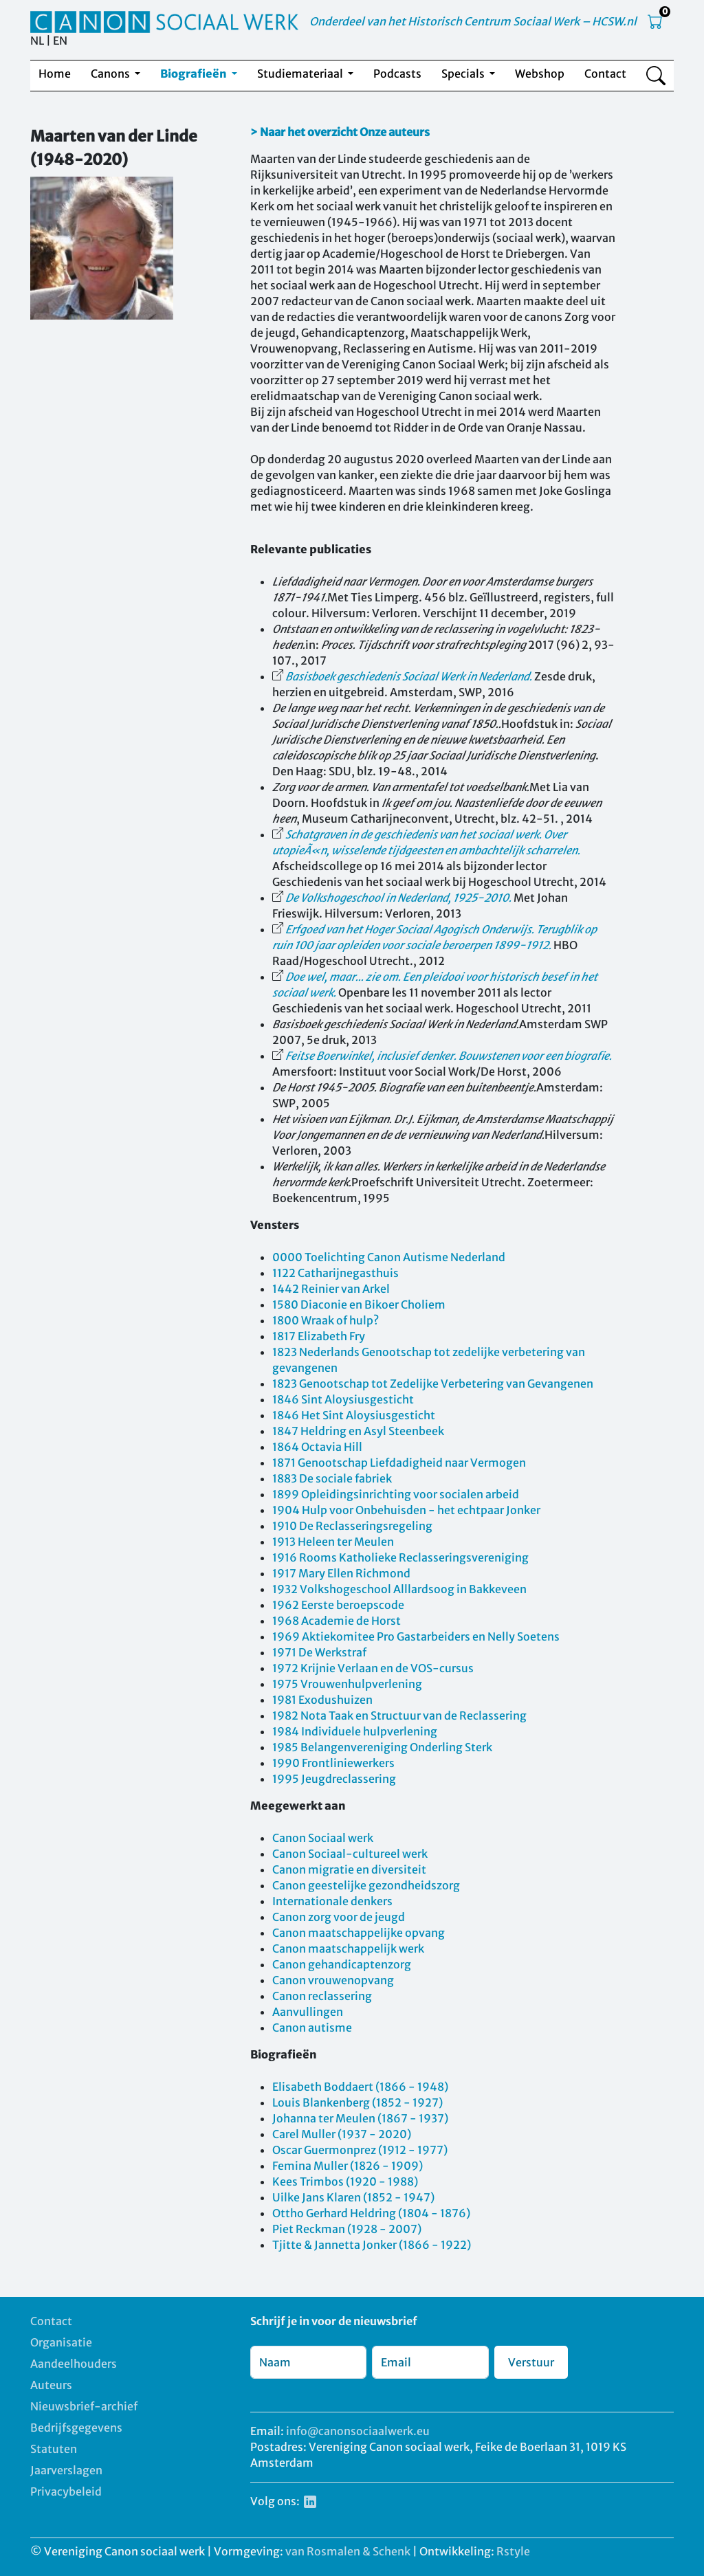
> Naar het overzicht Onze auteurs (340, 132)
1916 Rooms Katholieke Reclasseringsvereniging (400, 1557)
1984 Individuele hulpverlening (354, 1731)
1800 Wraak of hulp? (325, 1320)
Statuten (53, 2449)
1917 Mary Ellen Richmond (341, 1573)
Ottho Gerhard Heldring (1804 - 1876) (371, 2213)
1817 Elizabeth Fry (318, 1336)
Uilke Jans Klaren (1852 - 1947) (353, 2197)
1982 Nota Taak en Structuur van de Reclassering (399, 1715)
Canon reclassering (322, 1996)
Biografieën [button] (194, 73)
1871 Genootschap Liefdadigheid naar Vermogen (399, 1462)
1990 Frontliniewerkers (333, 1763)
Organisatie (61, 2342)
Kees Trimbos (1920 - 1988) (345, 2181)
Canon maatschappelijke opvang (358, 1933)
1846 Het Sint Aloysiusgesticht (353, 1415)
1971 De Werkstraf (319, 1652)
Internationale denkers (332, 1901)
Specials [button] (464, 73)
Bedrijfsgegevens (76, 2427)
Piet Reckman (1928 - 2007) (346, 2229)
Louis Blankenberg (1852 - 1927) (357, 2102)
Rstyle (513, 2551)
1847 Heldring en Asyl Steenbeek (358, 1431)
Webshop (539, 73)
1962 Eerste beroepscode (338, 1605)
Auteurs (51, 2385)
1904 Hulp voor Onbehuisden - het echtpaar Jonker (406, 1510)
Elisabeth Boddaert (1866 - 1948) (360, 2087)
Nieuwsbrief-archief (84, 2406)
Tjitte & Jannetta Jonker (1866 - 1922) (371, 2245)
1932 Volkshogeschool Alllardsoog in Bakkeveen (399, 1589)
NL (37, 40)
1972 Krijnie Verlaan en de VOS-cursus (373, 1668)
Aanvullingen (307, 2012)
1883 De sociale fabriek (332, 1478)
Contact (605, 73)
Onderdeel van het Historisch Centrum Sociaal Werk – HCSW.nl (473, 21)
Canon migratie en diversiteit (349, 1869)
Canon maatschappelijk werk (348, 1948)
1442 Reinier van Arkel (331, 1289)
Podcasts (397, 73)
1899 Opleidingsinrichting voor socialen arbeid (395, 1494)
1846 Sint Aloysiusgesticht (343, 1399)
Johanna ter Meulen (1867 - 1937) (360, 2118)
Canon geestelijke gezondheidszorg (366, 1885)
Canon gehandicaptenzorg (341, 1964)
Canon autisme (312, 2027)
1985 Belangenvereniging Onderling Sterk (382, 1747)
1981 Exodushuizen (322, 1700)
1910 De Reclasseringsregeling (352, 1526)
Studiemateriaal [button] (301, 73)
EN (60, 40)
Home (54, 73)
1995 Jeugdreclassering (334, 1779)
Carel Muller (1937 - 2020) (341, 2134)
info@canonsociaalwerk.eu (358, 2431)
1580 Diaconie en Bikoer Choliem (359, 1304)
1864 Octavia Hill (317, 1447)
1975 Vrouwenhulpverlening (347, 1684)
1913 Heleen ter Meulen (333, 1541)
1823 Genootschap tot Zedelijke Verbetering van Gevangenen (432, 1383)
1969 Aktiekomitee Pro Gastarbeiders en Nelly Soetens (416, 1636)
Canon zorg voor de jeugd (338, 1917)
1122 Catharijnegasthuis (335, 1273)
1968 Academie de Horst (336, 1621)
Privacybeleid (66, 2491)
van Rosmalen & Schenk (347, 2551)
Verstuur (531, 2362)
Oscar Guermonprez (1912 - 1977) (360, 2150)
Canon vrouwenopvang (333, 1980)
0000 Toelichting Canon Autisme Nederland (388, 1257)
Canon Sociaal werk (322, 1838)
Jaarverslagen (66, 2470)
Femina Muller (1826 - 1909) (347, 2166)
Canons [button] (111, 73)
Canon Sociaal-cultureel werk (350, 1854)
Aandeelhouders (73, 2363)
